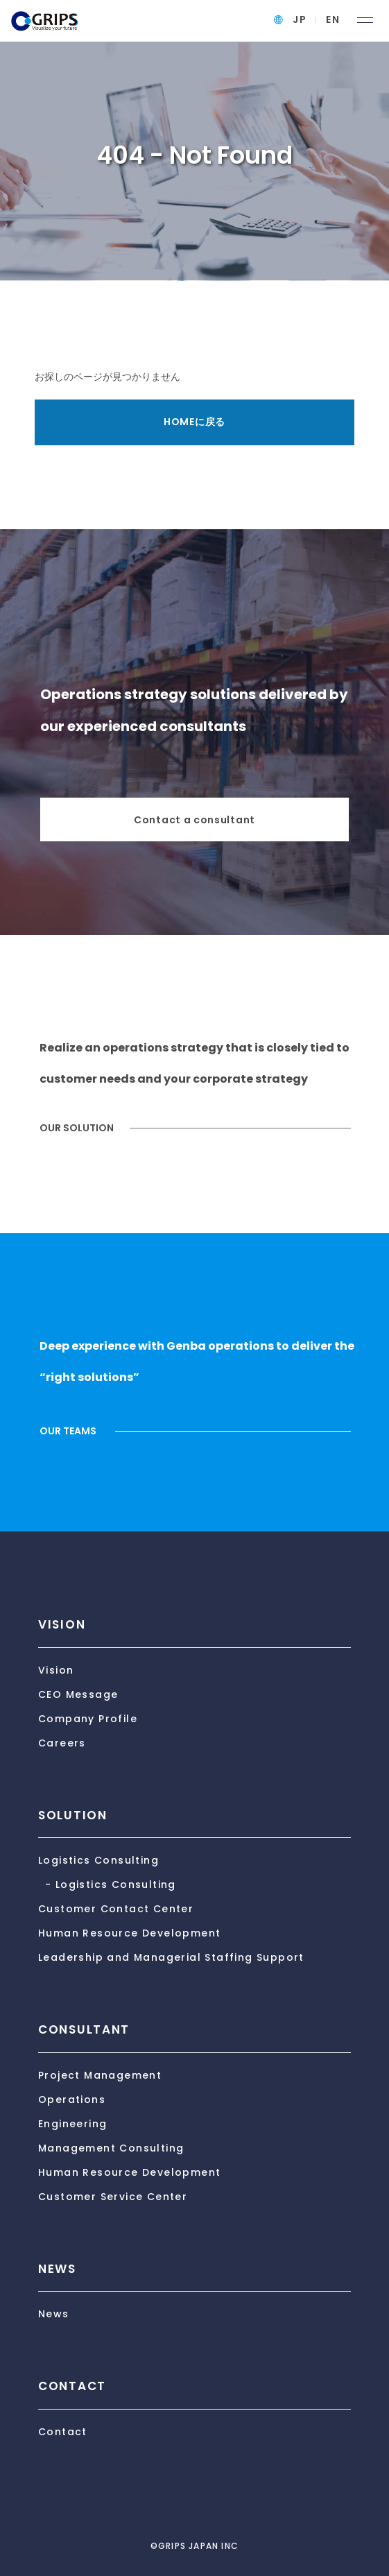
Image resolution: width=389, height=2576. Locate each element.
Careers (62, 1743)
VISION (61, 1624)
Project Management (100, 2075)
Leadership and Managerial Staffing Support (171, 1957)
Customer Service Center (112, 2197)
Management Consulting (111, 2148)
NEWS (57, 2268)
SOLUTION (72, 1815)
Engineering (72, 2124)
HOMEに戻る (194, 422)
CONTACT (72, 2386)
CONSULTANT (84, 2029)
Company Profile (87, 1719)
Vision (56, 1670)
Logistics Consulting (98, 1860)
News (53, 2314)
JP (299, 19)
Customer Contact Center (115, 1909)
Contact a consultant (194, 820)
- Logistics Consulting (110, 1884)
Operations (71, 2099)
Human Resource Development (129, 1933)
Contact (62, 2432)
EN (333, 19)
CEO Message (78, 1694)
